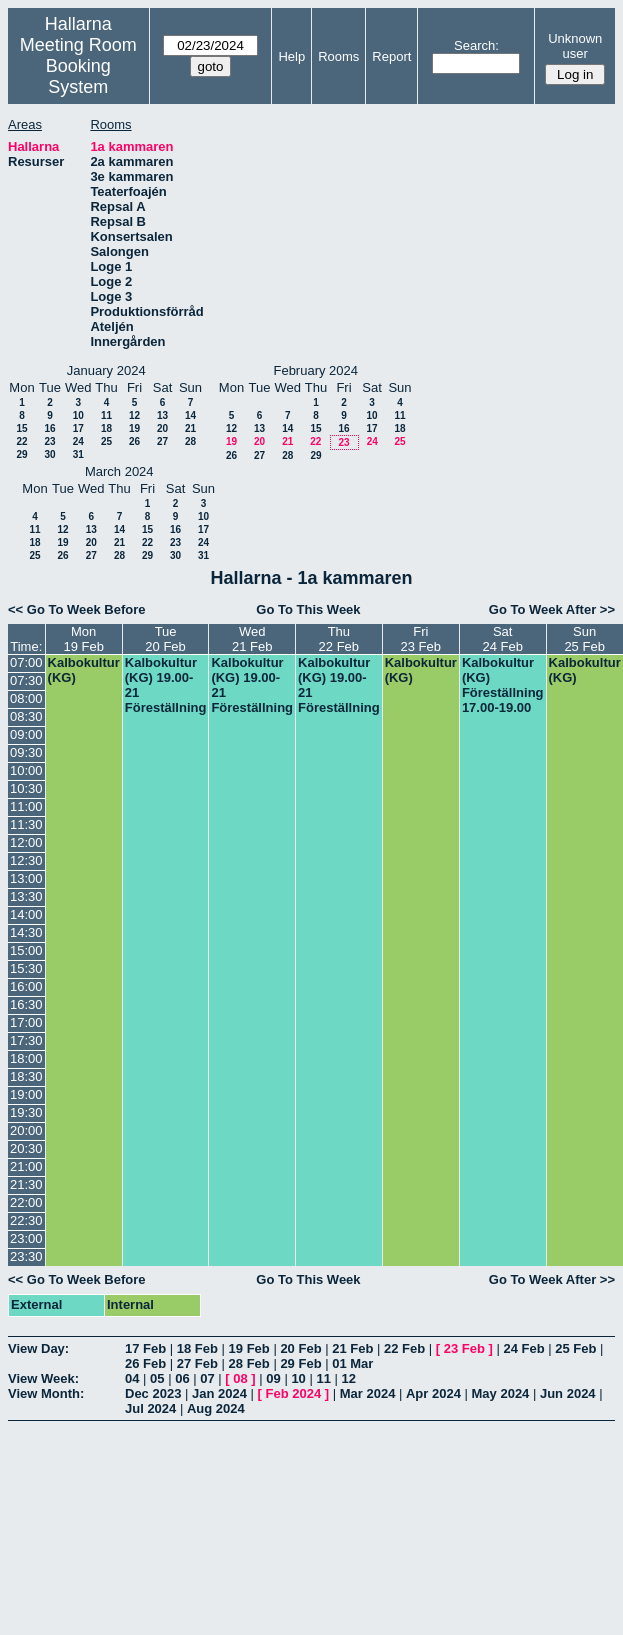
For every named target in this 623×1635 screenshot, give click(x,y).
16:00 (26, 986)
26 (134, 441)
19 (134, 428)
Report (391, 56)
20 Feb (300, 1348)
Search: (476, 45)
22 (21, 441)
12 (134, 415)
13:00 (26, 878)
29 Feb (300, 1363)
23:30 (26, 1256)
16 (49, 428)
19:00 (26, 1094)
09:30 (26, 752)
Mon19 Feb (83, 639)
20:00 (26, 1130)
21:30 (26, 1184)
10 (78, 415)
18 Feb (197, 1348)
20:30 (26, 1148)
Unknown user (575, 46)
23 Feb (464, 1348)
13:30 (26, 896)
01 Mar (352, 1363)
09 (273, 1378)
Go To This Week (308, 609)
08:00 (26, 698)
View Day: (38, 1348)
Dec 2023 (153, 1393)
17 (78, 428)
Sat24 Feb (502, 639)
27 (162, 441)
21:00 (26, 1166)
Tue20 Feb (165, 639)
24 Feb (523, 1348)
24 (78, 441)
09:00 (26, 734)
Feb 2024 (294, 1393)
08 (240, 1378)
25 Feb (575, 1348)
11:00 (26, 806)
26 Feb (145, 1363)
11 (106, 415)
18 (106, 428)
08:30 (26, 716)
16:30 (26, 1004)
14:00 (26, 914)
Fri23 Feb (421, 639)
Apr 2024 (433, 1393)
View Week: (43, 1378)
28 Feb (249, 1363)
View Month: (46, 1393)
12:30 (26, 860)
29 (21, 454)
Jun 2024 (568, 1393)
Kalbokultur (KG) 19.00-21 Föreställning (166, 685)
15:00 (26, 950)
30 (49, 454)
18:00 (26, 1058)
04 (132, 1378)
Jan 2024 (219, 1393)
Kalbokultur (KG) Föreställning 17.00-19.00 (503, 685)
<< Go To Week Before (77, 609)
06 (182, 1378)
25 (106, 441)
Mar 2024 (368, 1393)
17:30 (26, 1040)
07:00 (26, 662)
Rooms (338, 56)
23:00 (26, 1238)
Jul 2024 (150, 1408)
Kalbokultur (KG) (84, 670)
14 (190, 415)
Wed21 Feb (252, 639)
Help (291, 56)
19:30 (26, 1112)
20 (162, 428)
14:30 (26, 932)
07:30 (26, 680)
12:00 (26, 842)
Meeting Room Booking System (78, 66)
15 (21, 428)
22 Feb (404, 1348)
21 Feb (352, 1348)
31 (78, 454)
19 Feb (249, 1348)
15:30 (26, 968)
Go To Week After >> (552, 609)
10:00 (26, 770)
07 (207, 1378)
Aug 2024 (216, 1408)
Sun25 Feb (584, 639)
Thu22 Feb (339, 639)
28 (190, 441)
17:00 (26, 1022)
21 (190, 428)
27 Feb (197, 1363)
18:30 (26, 1076)
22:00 (26, 1202)
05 (157, 1378)
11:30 (26, 824)
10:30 (26, 788)
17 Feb (145, 1348)
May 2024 (501, 1393)
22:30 (26, 1220)
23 (49, 441)
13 (162, 415)
